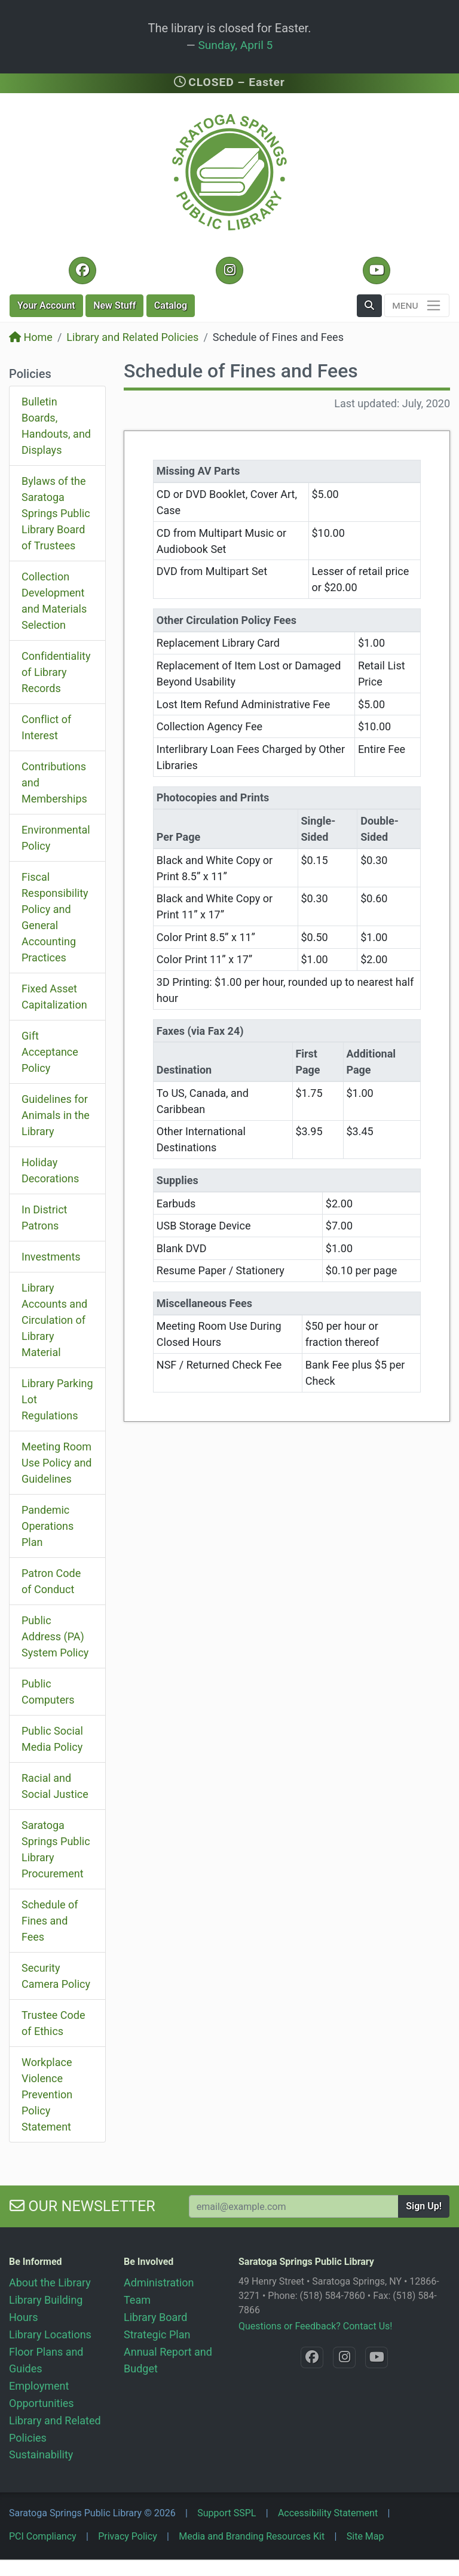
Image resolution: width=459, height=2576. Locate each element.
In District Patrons (44, 1217)
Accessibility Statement (328, 2513)
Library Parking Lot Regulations (57, 1399)
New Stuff (114, 305)
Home (31, 337)
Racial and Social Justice (55, 1786)
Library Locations (50, 2334)
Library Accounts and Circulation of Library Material (54, 1319)
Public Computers (48, 1691)
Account (46, 305)
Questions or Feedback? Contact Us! (315, 2326)
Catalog (170, 305)
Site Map (365, 2536)
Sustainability (41, 2454)
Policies (30, 374)
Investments (51, 1256)
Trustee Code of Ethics (53, 2023)
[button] (369, 305)
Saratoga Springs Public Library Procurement (56, 1849)
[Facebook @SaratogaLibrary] (82, 270)
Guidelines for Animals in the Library (56, 1115)
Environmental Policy (56, 837)
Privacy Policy (127, 2536)
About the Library (50, 2282)
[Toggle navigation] (416, 305)
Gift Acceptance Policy (50, 1051)
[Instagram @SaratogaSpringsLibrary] (229, 270)
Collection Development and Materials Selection (54, 600)
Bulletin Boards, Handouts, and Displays (56, 425)
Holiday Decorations (50, 1170)
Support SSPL (226, 2513)
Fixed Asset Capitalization (54, 996)
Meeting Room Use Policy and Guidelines (57, 1462)
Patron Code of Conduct (51, 1581)
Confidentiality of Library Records (56, 672)
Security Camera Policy (56, 1976)
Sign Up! (424, 2206)
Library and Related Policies (132, 337)
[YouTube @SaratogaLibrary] (376, 270)
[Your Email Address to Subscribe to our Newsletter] (294, 2206)
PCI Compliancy (42, 2536)
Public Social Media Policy (52, 1738)
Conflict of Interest (46, 727)
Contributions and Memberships (54, 782)
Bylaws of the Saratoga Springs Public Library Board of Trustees (56, 513)
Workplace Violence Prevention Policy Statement (47, 2094)
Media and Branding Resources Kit (252, 2536)
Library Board (155, 2317)
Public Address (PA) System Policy (55, 1636)
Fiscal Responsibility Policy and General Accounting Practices (55, 917)
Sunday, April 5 (235, 45)
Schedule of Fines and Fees (50, 1920)
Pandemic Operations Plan (48, 1526)
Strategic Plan (157, 2334)
